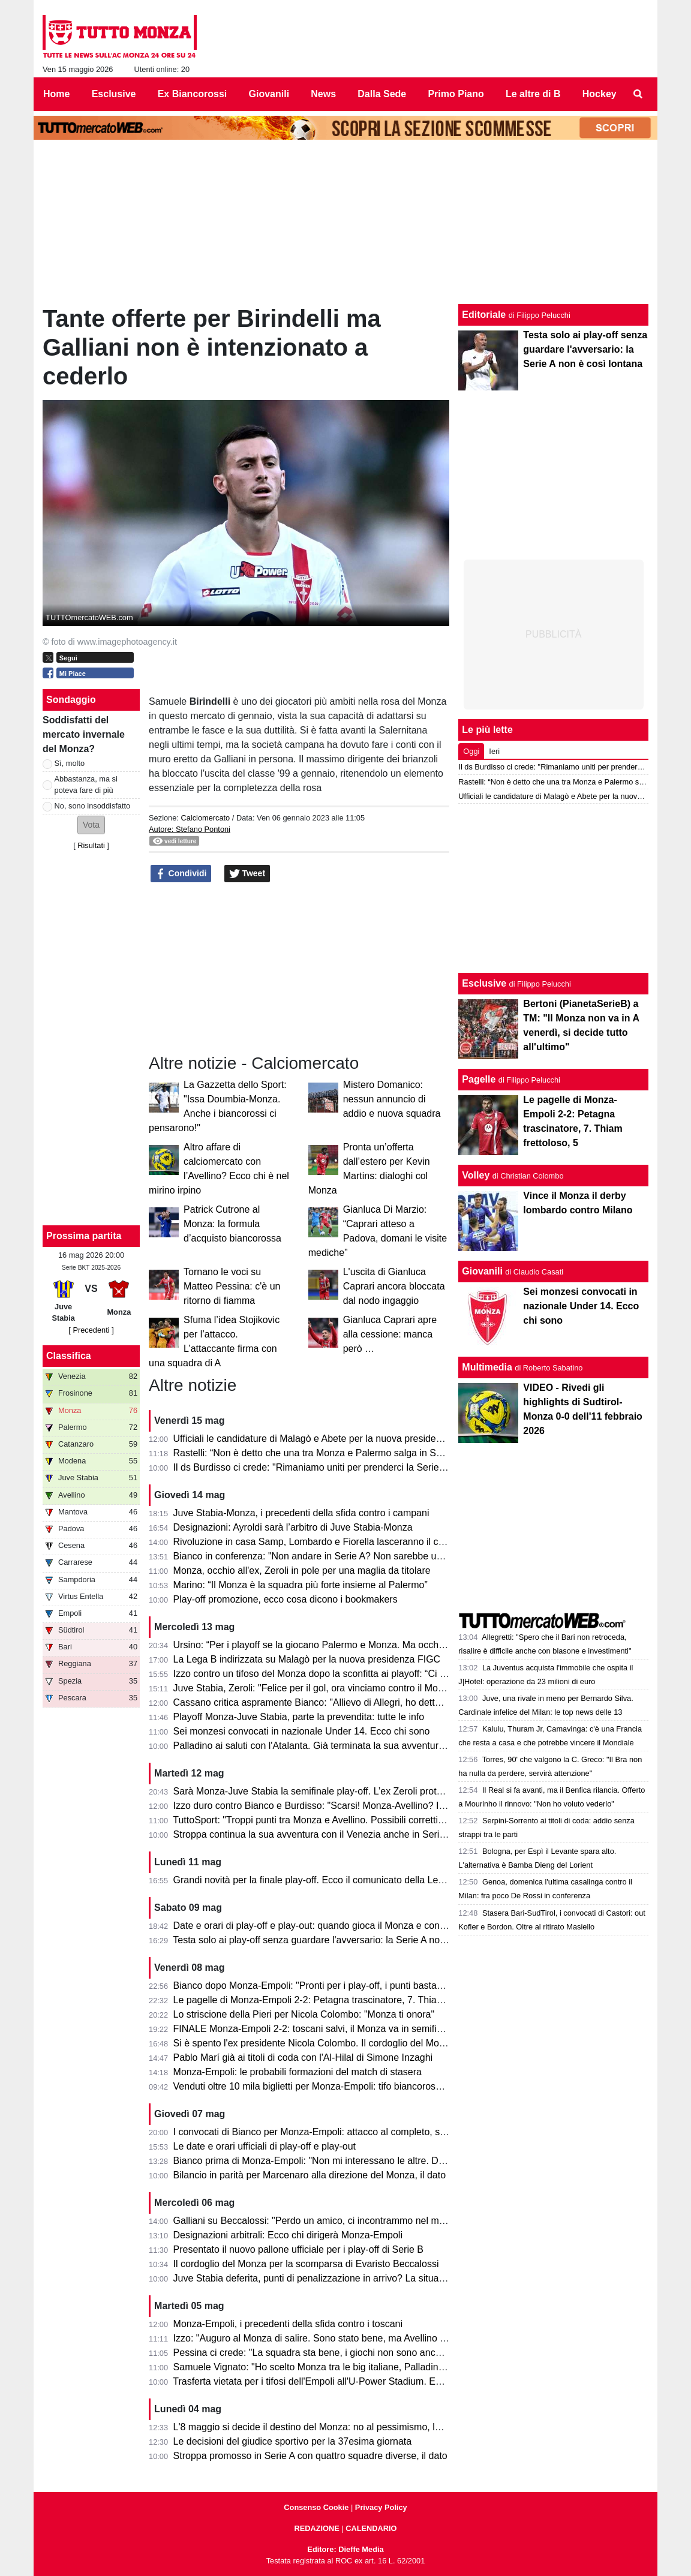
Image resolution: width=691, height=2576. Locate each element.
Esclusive (484, 983)
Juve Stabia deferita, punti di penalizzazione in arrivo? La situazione (317, 2278)
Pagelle (478, 1079)
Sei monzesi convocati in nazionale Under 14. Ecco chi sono (301, 1731)
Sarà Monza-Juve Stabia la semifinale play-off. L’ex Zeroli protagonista (323, 1791)
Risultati (91, 845)
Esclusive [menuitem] (114, 94)
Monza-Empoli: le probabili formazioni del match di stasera (297, 2072)
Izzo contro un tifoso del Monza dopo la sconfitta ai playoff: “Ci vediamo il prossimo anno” (362, 1674)
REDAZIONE (316, 2528)
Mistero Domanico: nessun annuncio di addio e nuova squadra (392, 1099)
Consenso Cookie (316, 2507)
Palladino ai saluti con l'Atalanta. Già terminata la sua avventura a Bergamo (333, 1746)
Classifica (68, 1356)
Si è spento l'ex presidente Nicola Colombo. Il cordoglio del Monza (314, 2043)
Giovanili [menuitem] (269, 94)
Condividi (181, 873)
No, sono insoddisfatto (93, 805)
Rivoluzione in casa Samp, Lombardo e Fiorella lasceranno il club (312, 1542)
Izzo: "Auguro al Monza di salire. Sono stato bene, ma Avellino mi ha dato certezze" (350, 2338)
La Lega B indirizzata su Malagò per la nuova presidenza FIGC (307, 1659)
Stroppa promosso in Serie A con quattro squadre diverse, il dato (310, 2456)
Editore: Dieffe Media (345, 2549)
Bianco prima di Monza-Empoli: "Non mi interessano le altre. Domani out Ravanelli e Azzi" (364, 2161)
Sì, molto (70, 763)
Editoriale (484, 314)
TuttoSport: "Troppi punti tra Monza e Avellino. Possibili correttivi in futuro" (329, 1820)
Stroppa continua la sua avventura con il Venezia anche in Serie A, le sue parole (343, 1834)
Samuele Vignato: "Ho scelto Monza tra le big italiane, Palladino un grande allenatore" (355, 2367)
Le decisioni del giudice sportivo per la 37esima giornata (292, 2441)
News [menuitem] (323, 94)
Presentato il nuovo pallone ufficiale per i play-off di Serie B (298, 2249)
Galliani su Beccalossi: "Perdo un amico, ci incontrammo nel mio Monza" (327, 2221)
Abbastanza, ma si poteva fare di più (86, 784)
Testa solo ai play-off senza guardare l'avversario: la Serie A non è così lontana (340, 1940)
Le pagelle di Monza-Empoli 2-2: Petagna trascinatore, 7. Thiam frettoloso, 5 (335, 2000)
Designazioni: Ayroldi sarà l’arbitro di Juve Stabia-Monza (293, 1527)
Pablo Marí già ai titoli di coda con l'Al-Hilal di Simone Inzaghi (303, 2057)
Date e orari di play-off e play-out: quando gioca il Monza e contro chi (319, 1925)
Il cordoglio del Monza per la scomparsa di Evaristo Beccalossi (306, 2264)
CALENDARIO (371, 2528)
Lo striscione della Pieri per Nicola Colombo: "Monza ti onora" (304, 2014)
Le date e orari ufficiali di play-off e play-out (264, 2146)
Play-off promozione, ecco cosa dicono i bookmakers (285, 1599)
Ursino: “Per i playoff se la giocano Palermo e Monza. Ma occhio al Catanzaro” (340, 1645)
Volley (475, 1175)
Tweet (247, 873)
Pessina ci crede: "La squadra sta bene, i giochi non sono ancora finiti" (323, 2352)
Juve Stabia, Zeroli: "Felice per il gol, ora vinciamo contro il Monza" (315, 1688)
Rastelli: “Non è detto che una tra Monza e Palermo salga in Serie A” (318, 1453)
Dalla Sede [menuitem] (381, 94)
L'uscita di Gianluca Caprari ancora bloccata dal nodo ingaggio (394, 1286)
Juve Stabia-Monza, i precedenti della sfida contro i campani (301, 1513)
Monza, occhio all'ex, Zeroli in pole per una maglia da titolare (302, 1570)
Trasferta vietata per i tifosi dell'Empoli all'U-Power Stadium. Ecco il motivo (330, 2381)
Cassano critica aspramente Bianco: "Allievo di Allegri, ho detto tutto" (319, 1702)
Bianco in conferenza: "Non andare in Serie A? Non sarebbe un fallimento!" (332, 1556)
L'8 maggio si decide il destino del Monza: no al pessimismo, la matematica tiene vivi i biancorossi (380, 2427)
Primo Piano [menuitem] (455, 94)
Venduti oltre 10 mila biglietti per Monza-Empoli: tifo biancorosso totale (322, 2086)
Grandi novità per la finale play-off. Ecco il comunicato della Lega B (315, 1880)
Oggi (471, 751)
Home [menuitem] (56, 94)
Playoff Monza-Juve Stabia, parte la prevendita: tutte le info (299, 1717)
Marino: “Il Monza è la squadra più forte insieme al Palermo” (300, 1585)
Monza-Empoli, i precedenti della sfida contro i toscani (287, 2324)
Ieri (494, 751)
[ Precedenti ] (90, 1329)
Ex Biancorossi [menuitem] (192, 94)
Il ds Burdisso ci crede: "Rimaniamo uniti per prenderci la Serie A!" (313, 1467)
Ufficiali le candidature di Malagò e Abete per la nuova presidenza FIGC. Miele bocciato (358, 1438)
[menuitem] (638, 94)
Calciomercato (205, 817)
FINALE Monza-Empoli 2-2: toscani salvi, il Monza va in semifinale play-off (331, 2029)
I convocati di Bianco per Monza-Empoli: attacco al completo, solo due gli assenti (345, 2132)
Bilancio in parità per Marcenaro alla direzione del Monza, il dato (309, 2175)
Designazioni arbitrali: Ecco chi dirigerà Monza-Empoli (287, 2235)
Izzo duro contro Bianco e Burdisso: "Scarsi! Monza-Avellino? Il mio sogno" (332, 1806)
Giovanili (482, 1271)
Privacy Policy (381, 2507)
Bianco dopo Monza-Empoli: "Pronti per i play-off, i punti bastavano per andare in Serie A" (363, 1985)
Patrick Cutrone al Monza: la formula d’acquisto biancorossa (232, 1223)
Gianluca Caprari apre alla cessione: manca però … (390, 1334)
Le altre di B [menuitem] (533, 94)
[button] (91, 825)
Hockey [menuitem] (599, 94)
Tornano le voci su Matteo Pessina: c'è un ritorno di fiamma (232, 1286)
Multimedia (487, 1367)
